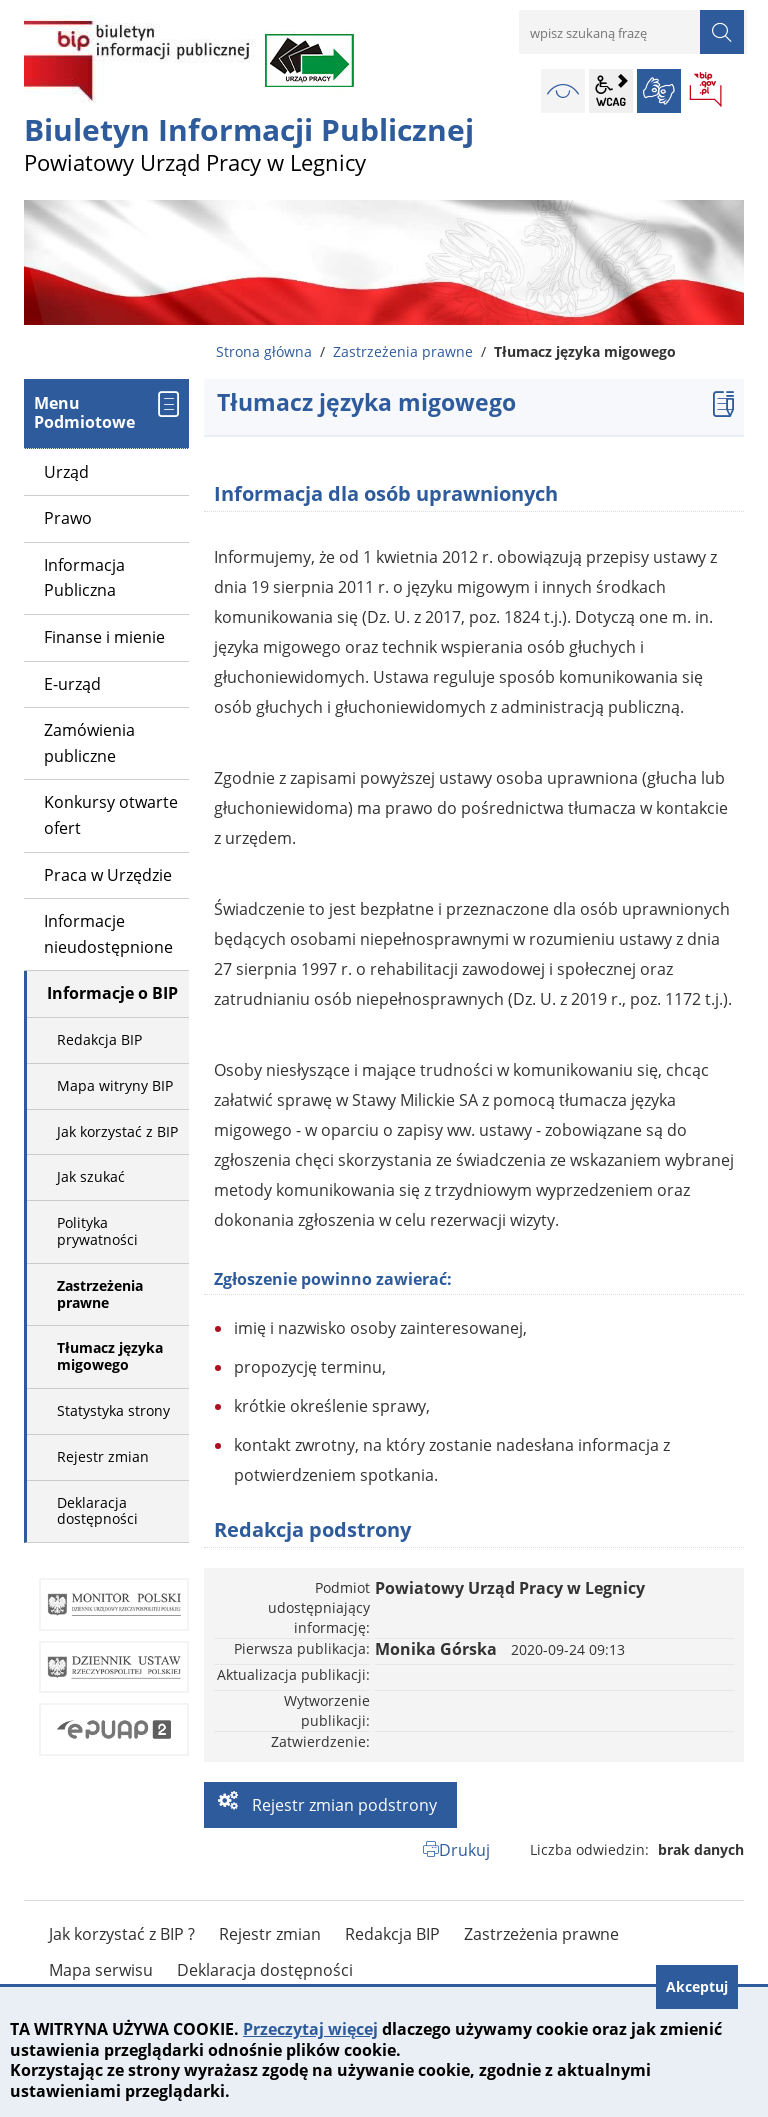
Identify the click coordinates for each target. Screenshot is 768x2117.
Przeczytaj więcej (310, 2029)
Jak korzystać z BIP (117, 1131)
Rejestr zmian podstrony (342, 1805)
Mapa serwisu (101, 1970)
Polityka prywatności (97, 1231)
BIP (707, 91)
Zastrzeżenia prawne (403, 351)
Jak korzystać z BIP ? (122, 1934)
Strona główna (264, 351)
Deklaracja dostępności (97, 1511)
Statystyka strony (113, 1410)
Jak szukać (91, 1176)
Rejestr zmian (103, 1456)
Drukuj (464, 1850)
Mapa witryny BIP (115, 1085)
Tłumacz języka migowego (110, 1356)
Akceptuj (697, 1986)
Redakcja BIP (99, 1039)
